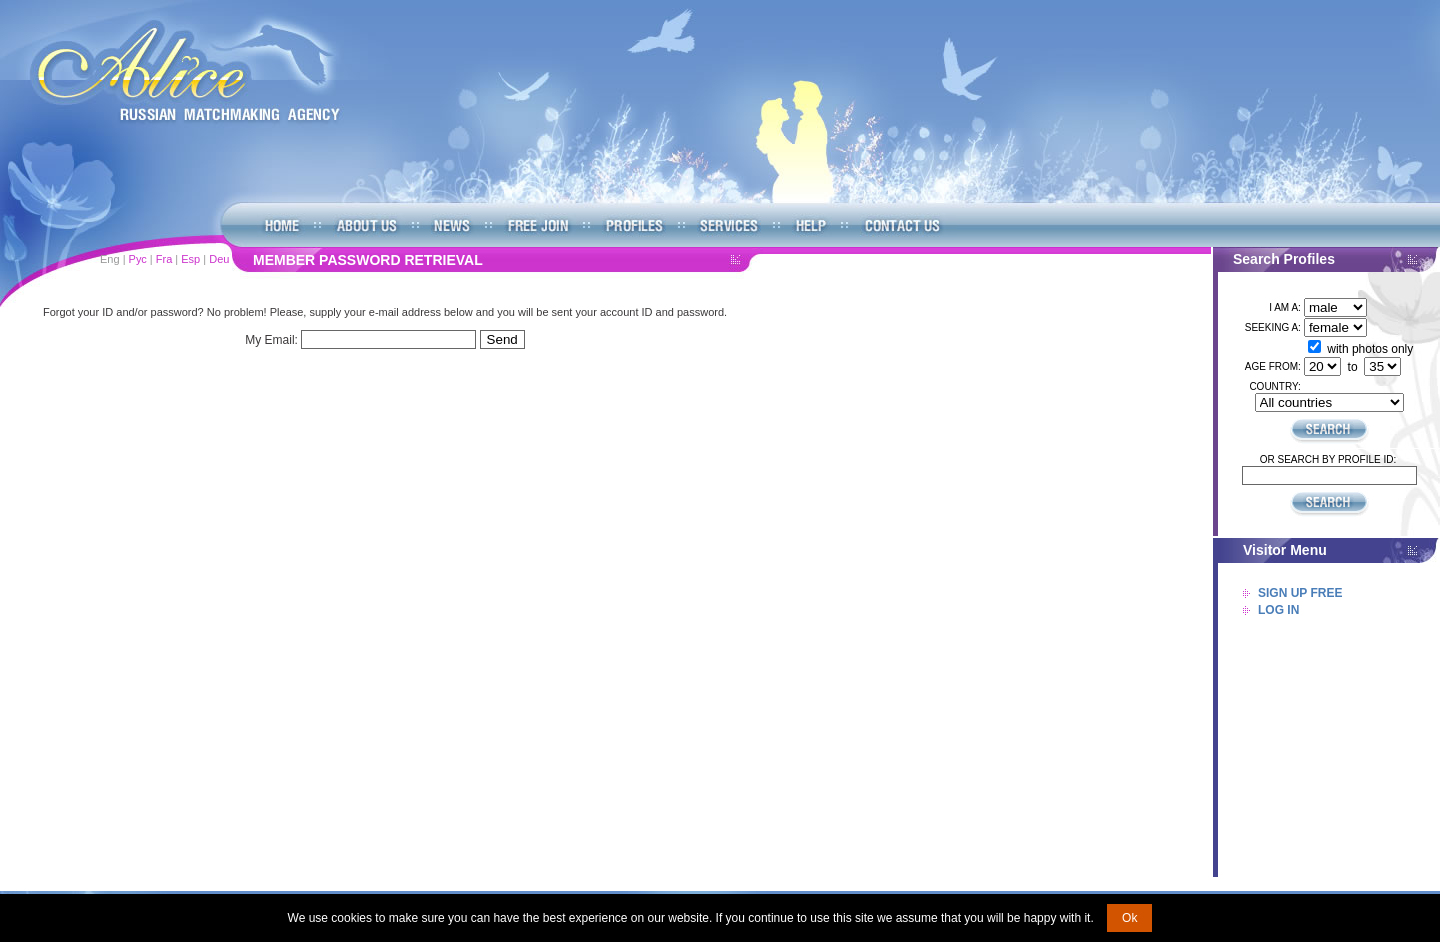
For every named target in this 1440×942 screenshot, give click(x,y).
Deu (219, 259)
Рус (138, 259)
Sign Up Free (1300, 593)
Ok (1129, 918)
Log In (1278, 610)
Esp (190, 259)
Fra (164, 259)
